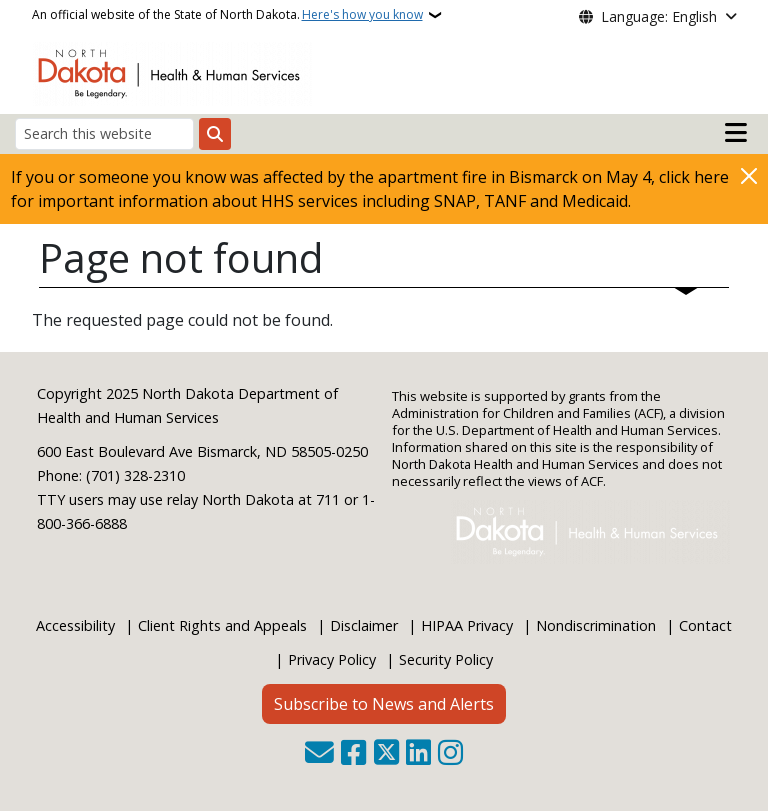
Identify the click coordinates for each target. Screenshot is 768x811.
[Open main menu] (736, 133)
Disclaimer (364, 625)
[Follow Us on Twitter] (386, 754)
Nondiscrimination (596, 625)
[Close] (749, 175)
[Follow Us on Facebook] (353, 754)
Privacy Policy (332, 659)
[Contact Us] (319, 754)
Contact (705, 625)
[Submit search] (215, 134)
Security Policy (446, 659)
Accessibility (75, 625)
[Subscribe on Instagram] (450, 754)
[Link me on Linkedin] (418, 754)
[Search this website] (104, 133)
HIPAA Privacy (467, 625)
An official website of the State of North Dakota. (227, 15)
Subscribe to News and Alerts (384, 704)
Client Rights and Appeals (222, 625)
